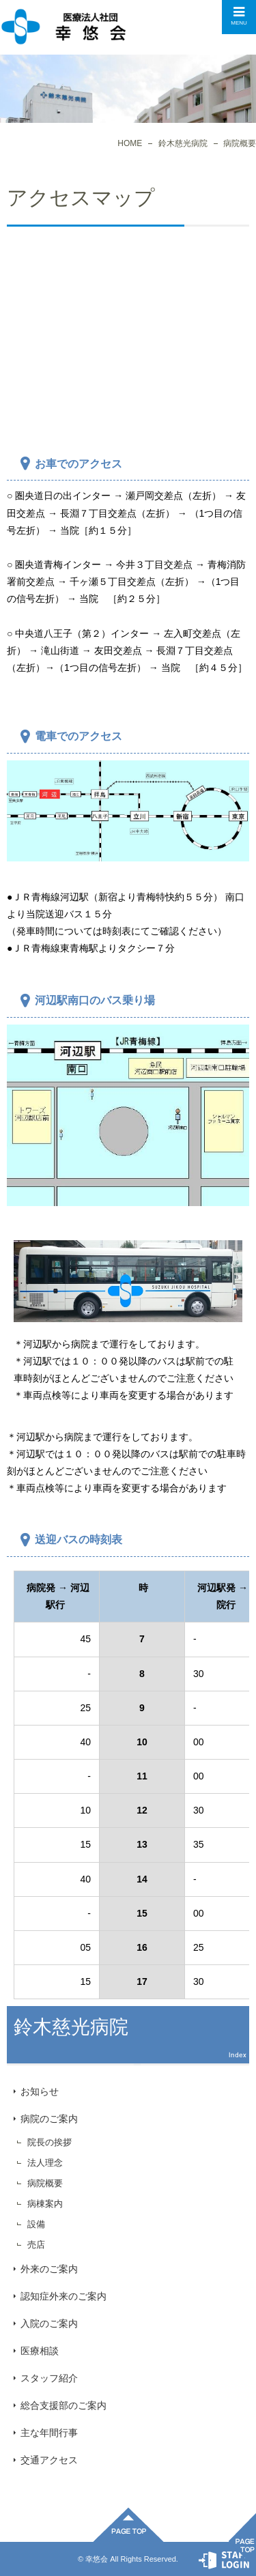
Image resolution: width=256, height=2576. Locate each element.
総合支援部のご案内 (63, 2405)
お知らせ (39, 2091)
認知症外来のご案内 (63, 2296)
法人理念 (45, 2163)
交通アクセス (49, 2460)
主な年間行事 (49, 2432)
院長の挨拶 (49, 2142)
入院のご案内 (49, 2323)
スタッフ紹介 (49, 2378)
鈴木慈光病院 (183, 143)
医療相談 (39, 2350)
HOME (129, 143)
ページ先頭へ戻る (128, 2525)
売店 (36, 2244)
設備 (36, 2224)
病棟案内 (45, 2204)
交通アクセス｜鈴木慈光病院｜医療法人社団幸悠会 (63, 27)
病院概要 (45, 2183)
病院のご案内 (49, 2118)
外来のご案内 (49, 2268)
